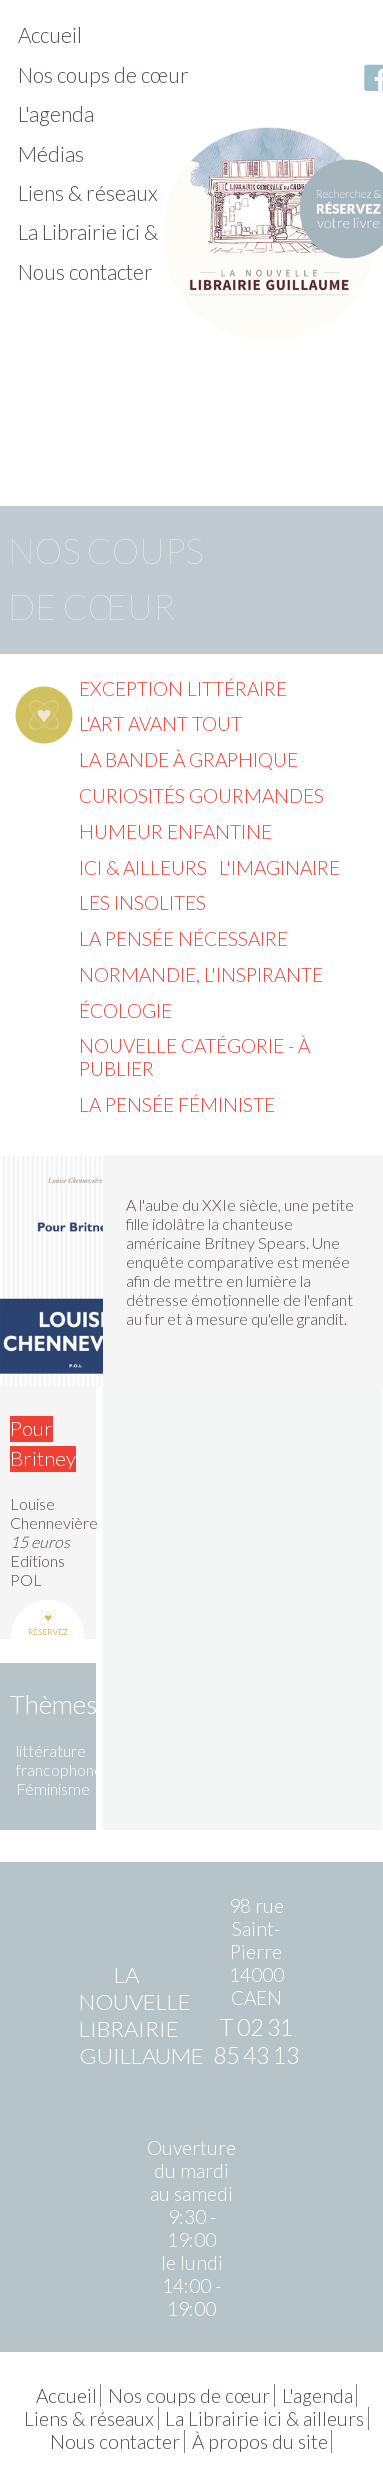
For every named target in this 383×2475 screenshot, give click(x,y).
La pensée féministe (177, 1104)
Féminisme (53, 1788)
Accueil (50, 34)
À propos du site (260, 2441)
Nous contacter (85, 271)
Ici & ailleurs (143, 867)
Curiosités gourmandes (201, 795)
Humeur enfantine (175, 831)
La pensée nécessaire (183, 938)
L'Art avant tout (160, 723)
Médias (51, 153)
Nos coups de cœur (103, 74)
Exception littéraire (183, 688)
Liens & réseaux (88, 192)
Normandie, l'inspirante (201, 974)
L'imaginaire (279, 867)
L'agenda (56, 113)
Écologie (125, 1010)
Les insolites (142, 902)
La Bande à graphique (188, 759)
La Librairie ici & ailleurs (123, 231)
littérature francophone (59, 1760)
